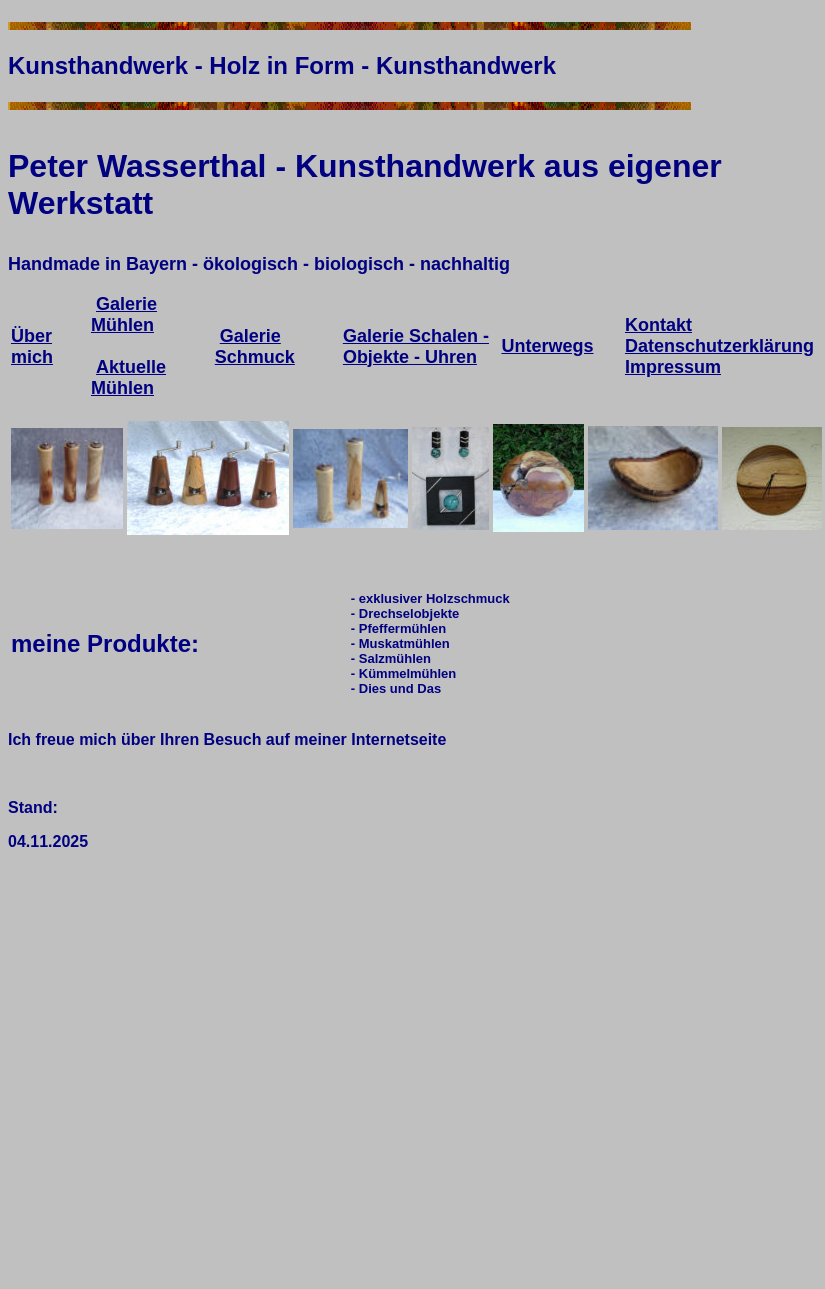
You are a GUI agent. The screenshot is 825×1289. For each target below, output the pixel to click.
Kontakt (658, 325)
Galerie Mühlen (124, 314)
